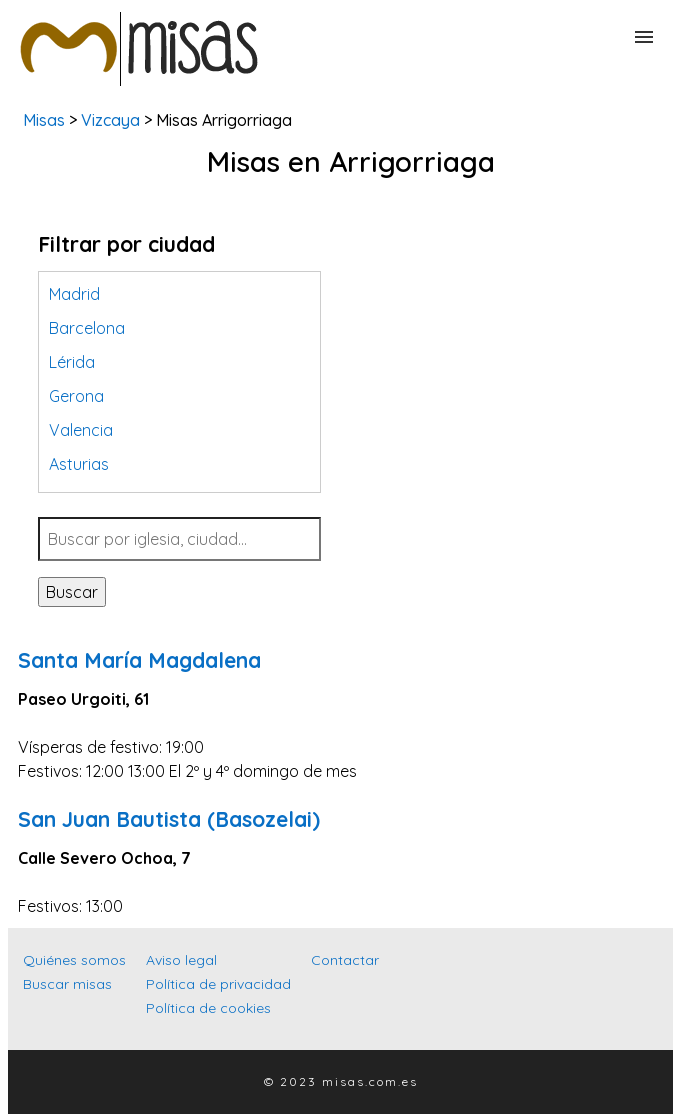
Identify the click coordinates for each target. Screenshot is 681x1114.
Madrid (74, 294)
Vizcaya (110, 120)
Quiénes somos (74, 960)
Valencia (81, 430)
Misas (44, 120)
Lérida (72, 362)
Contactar (345, 960)
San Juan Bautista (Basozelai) (169, 819)
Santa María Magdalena (139, 660)
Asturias (79, 464)
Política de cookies (208, 1008)
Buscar (72, 592)
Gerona (76, 396)
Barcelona (87, 328)
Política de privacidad (218, 984)
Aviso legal (181, 960)
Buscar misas (67, 984)
